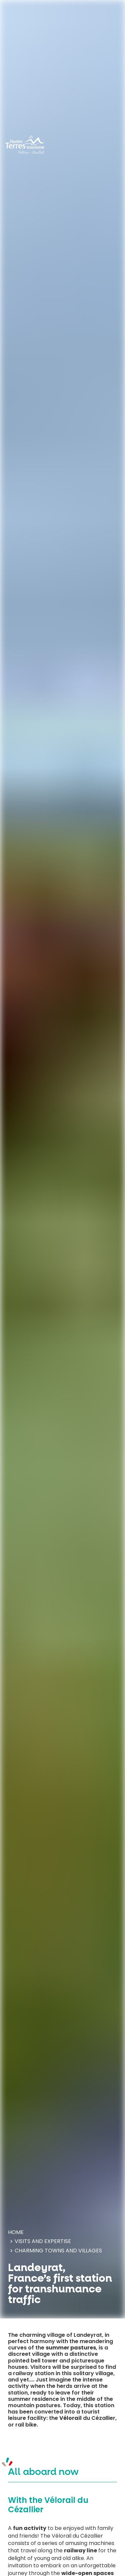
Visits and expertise (43, 2241)
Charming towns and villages (58, 2250)
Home (16, 2232)
